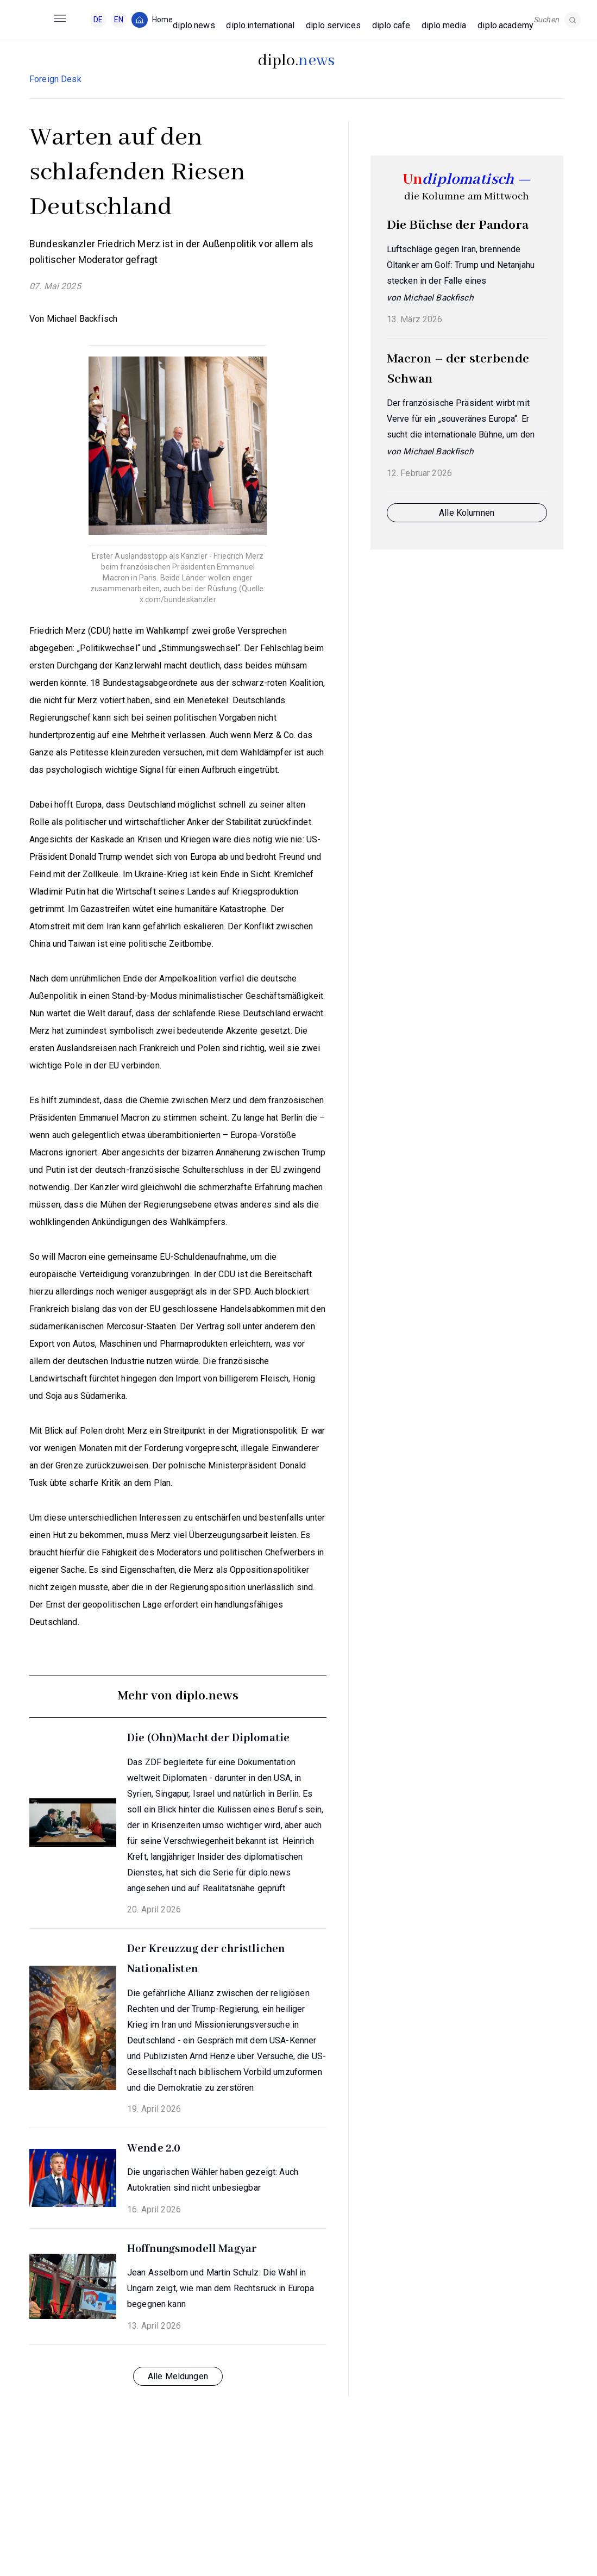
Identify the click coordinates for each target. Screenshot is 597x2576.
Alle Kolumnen (466, 513)
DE (98, 19)
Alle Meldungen (178, 2376)
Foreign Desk (55, 79)
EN (118, 19)
